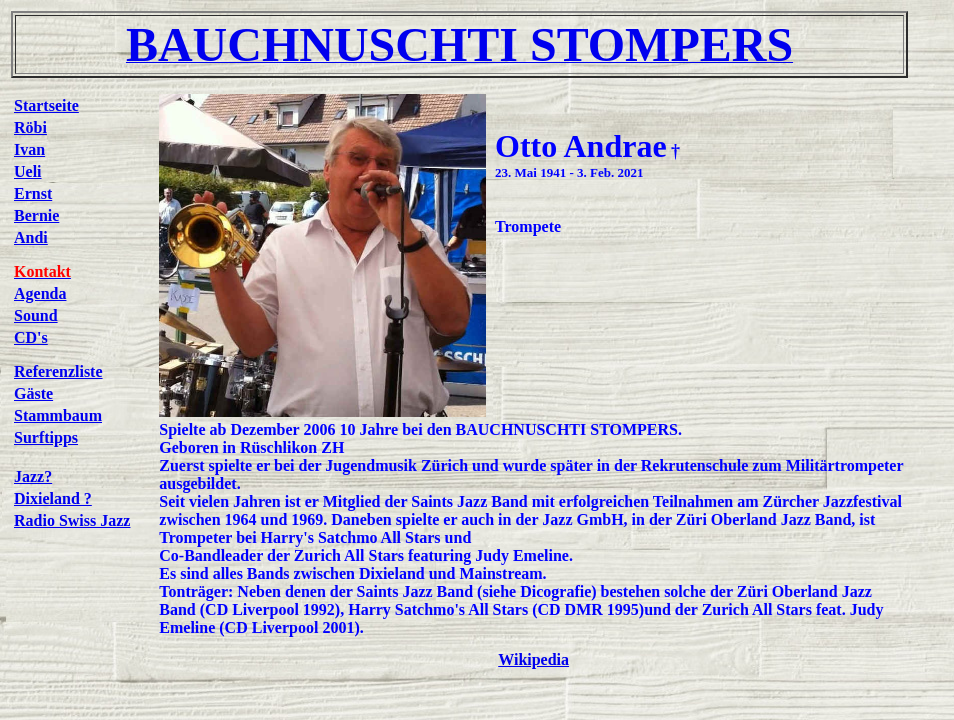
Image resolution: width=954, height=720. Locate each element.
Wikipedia (533, 659)
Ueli (28, 171)
